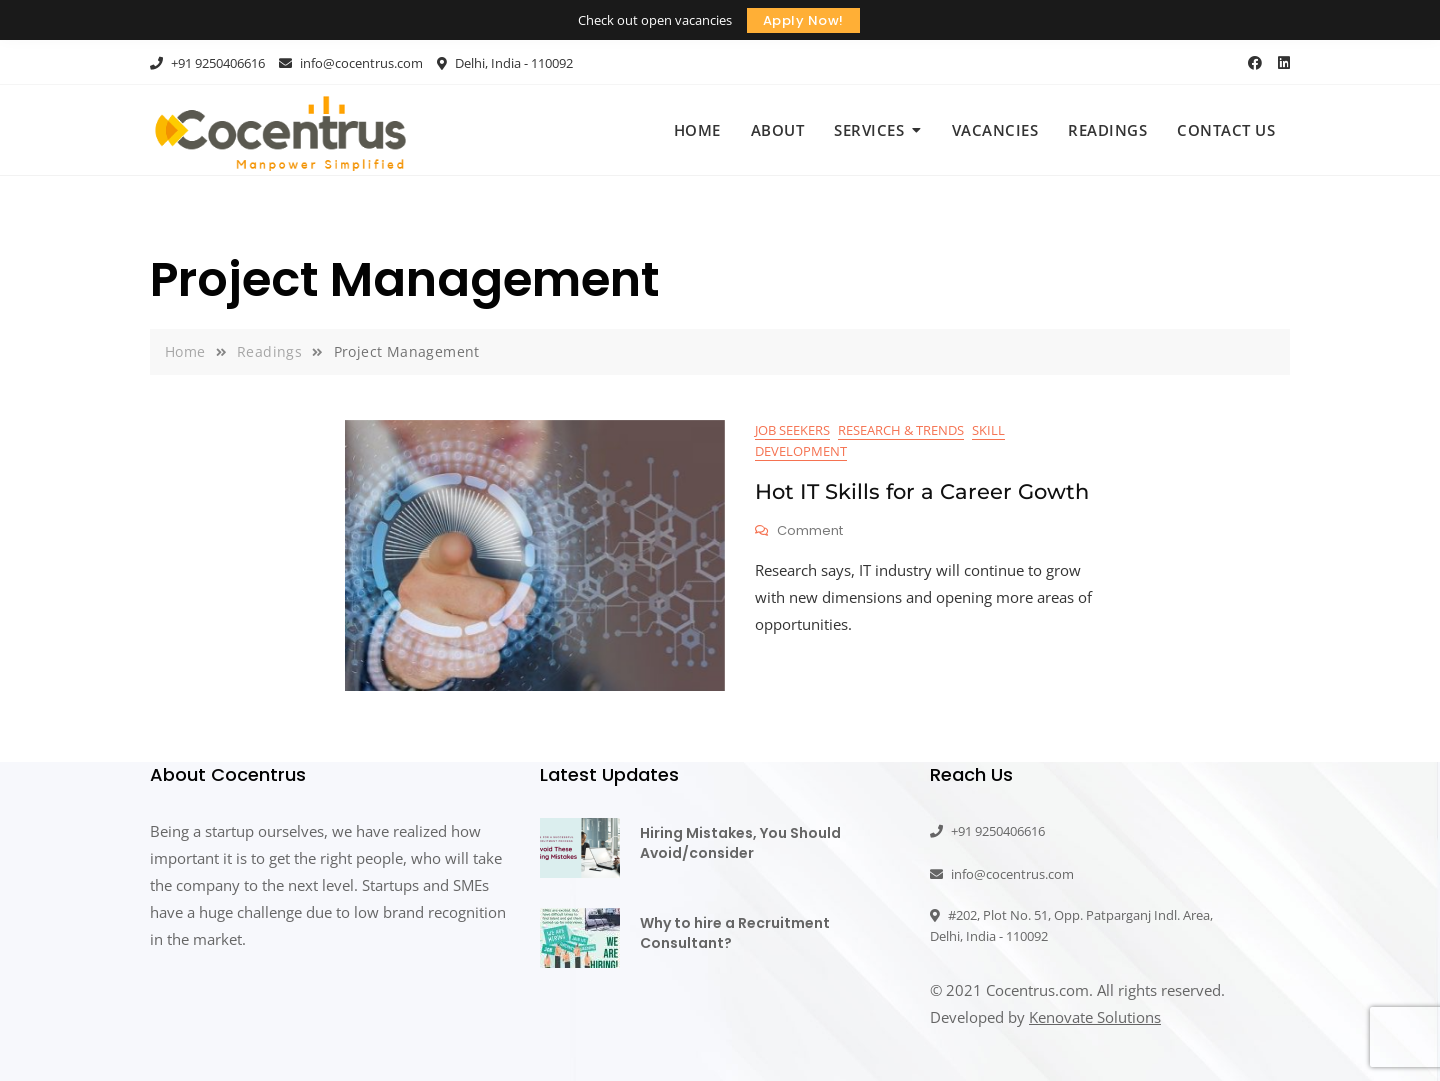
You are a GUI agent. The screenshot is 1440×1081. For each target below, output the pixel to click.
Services (869, 130)
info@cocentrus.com (351, 63)
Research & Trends (901, 430)
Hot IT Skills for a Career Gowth (922, 491)
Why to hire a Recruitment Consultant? (735, 933)
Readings (1107, 130)
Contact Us (1226, 130)
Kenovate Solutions (1095, 1017)
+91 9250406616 (207, 63)
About (778, 130)
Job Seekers (792, 430)
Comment (810, 531)
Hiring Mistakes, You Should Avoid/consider (740, 843)
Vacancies (995, 130)
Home (697, 130)
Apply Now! (803, 20)
